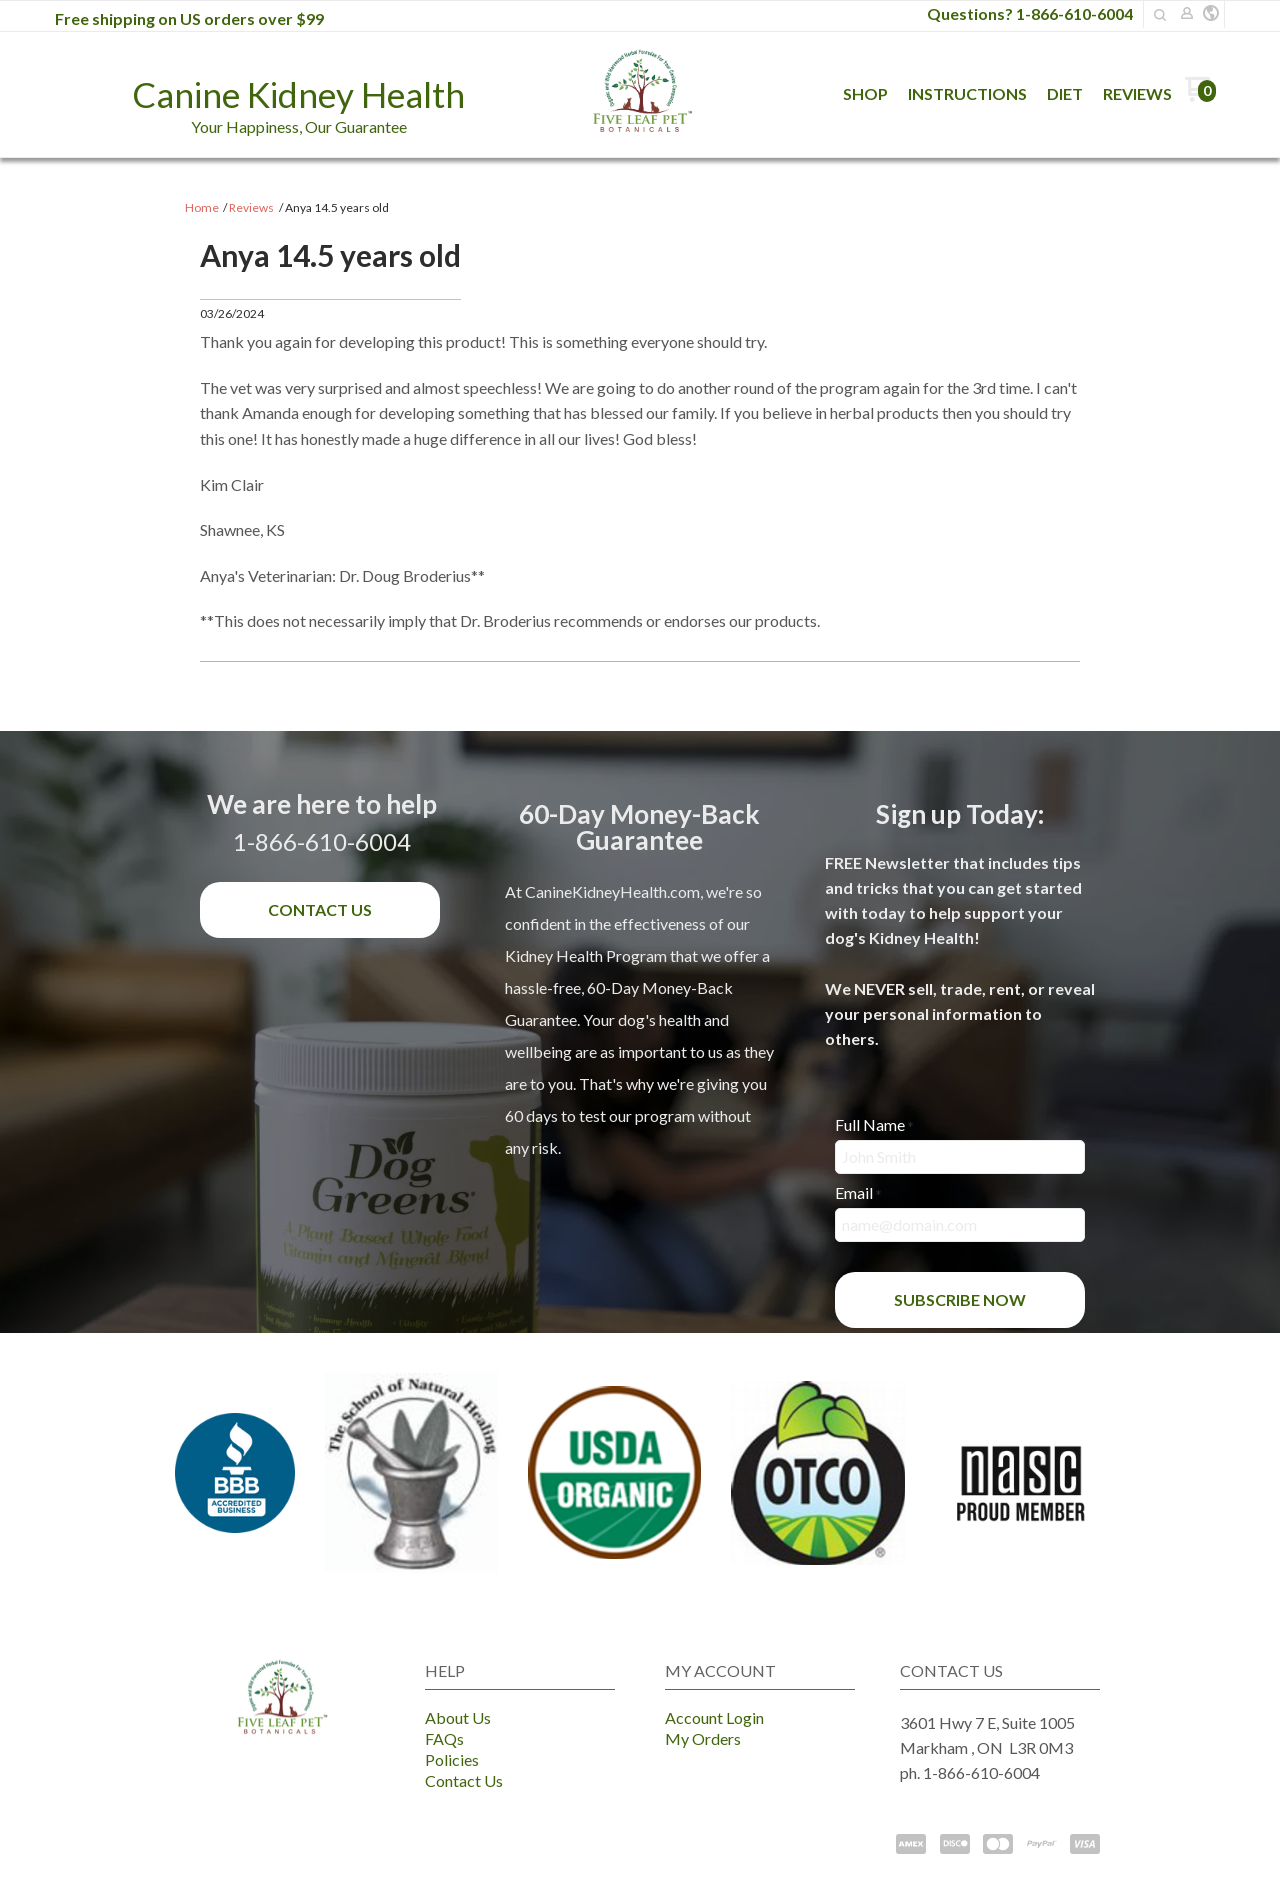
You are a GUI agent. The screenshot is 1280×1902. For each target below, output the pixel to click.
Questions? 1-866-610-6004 (1030, 13)
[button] (1211, 14)
